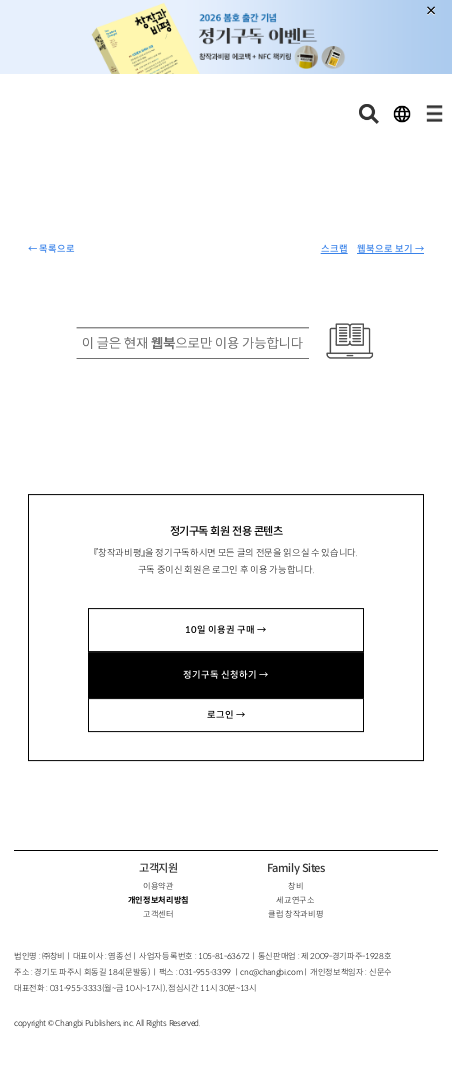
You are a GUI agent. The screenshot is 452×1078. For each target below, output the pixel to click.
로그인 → (226, 715)
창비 (295, 886)
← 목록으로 (51, 249)
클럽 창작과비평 (295, 914)
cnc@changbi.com (271, 972)
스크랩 (334, 249)
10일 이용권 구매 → (225, 630)
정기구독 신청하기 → (225, 675)
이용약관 (158, 886)
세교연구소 (295, 900)
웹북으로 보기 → (390, 249)
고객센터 (158, 914)
